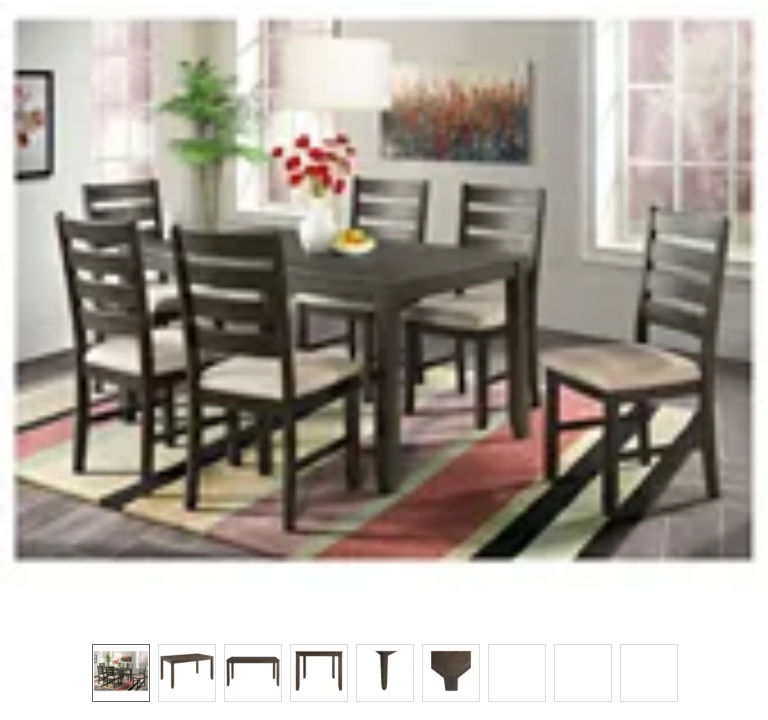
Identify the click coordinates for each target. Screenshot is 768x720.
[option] (121, 673)
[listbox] (384, 672)
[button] (384, 312)
